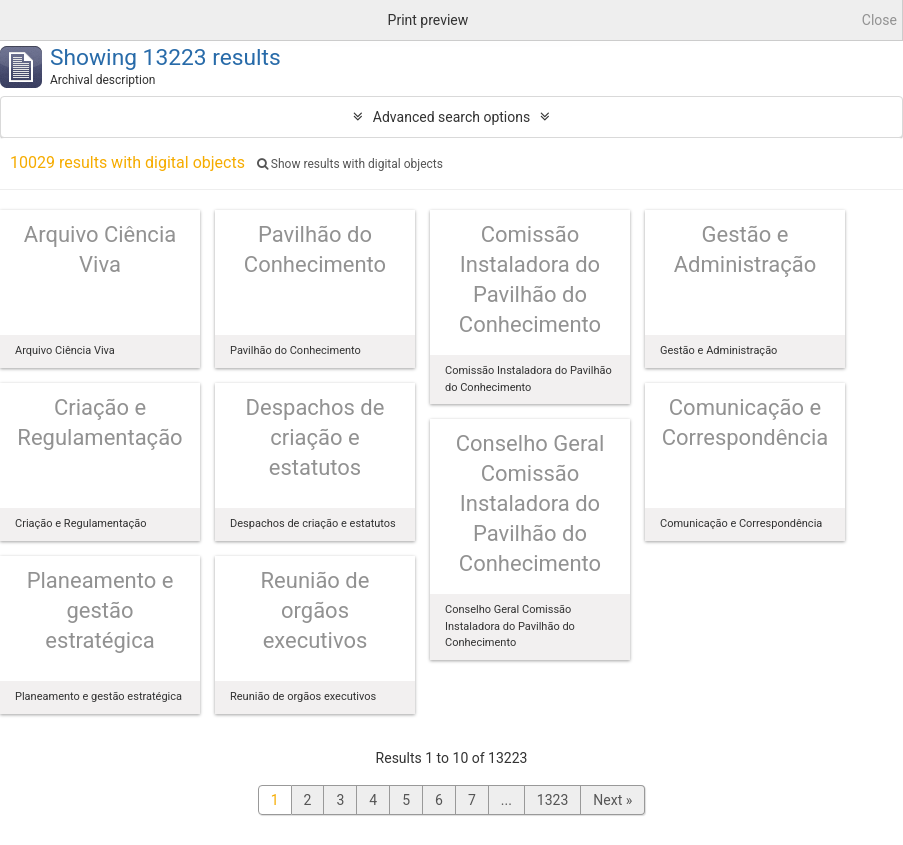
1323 (552, 800)
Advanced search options (451, 117)
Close (879, 20)
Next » (612, 800)
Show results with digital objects (350, 164)
